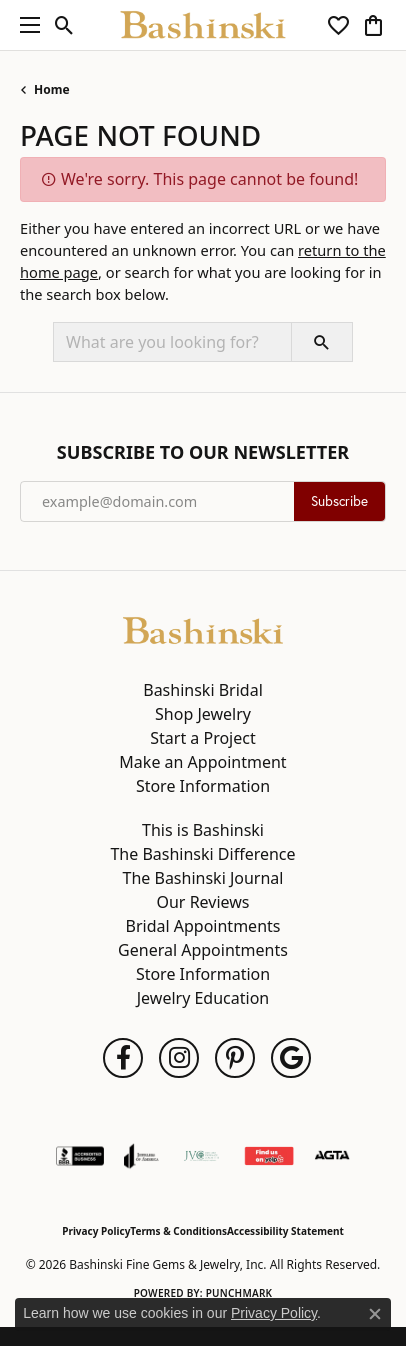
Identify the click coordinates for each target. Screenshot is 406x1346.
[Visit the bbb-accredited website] (80, 1156)
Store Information (203, 786)
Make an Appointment (202, 762)
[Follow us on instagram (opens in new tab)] (179, 1058)
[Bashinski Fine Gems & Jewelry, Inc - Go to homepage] (203, 629)
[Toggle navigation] (25, 25)
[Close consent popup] (375, 1314)
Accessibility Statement (285, 1231)
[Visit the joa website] (141, 1156)
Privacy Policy (96, 1231)
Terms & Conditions (178, 1231)
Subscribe (339, 501)
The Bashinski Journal (203, 878)
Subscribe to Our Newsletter (203, 453)
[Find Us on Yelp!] (269, 1156)
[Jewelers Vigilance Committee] (201, 1156)
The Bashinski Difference (202, 854)
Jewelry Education (203, 998)
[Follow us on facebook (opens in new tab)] (123, 1058)
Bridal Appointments (203, 926)
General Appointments (203, 950)
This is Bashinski (203, 830)
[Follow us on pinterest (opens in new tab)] (235, 1058)
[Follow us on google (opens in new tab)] (291, 1058)
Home (52, 89)
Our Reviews (202, 902)
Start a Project (202, 738)
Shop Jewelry (203, 714)
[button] (64, 25)
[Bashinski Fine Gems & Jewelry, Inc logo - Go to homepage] (203, 25)
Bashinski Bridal (203, 690)
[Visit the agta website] (332, 1156)
